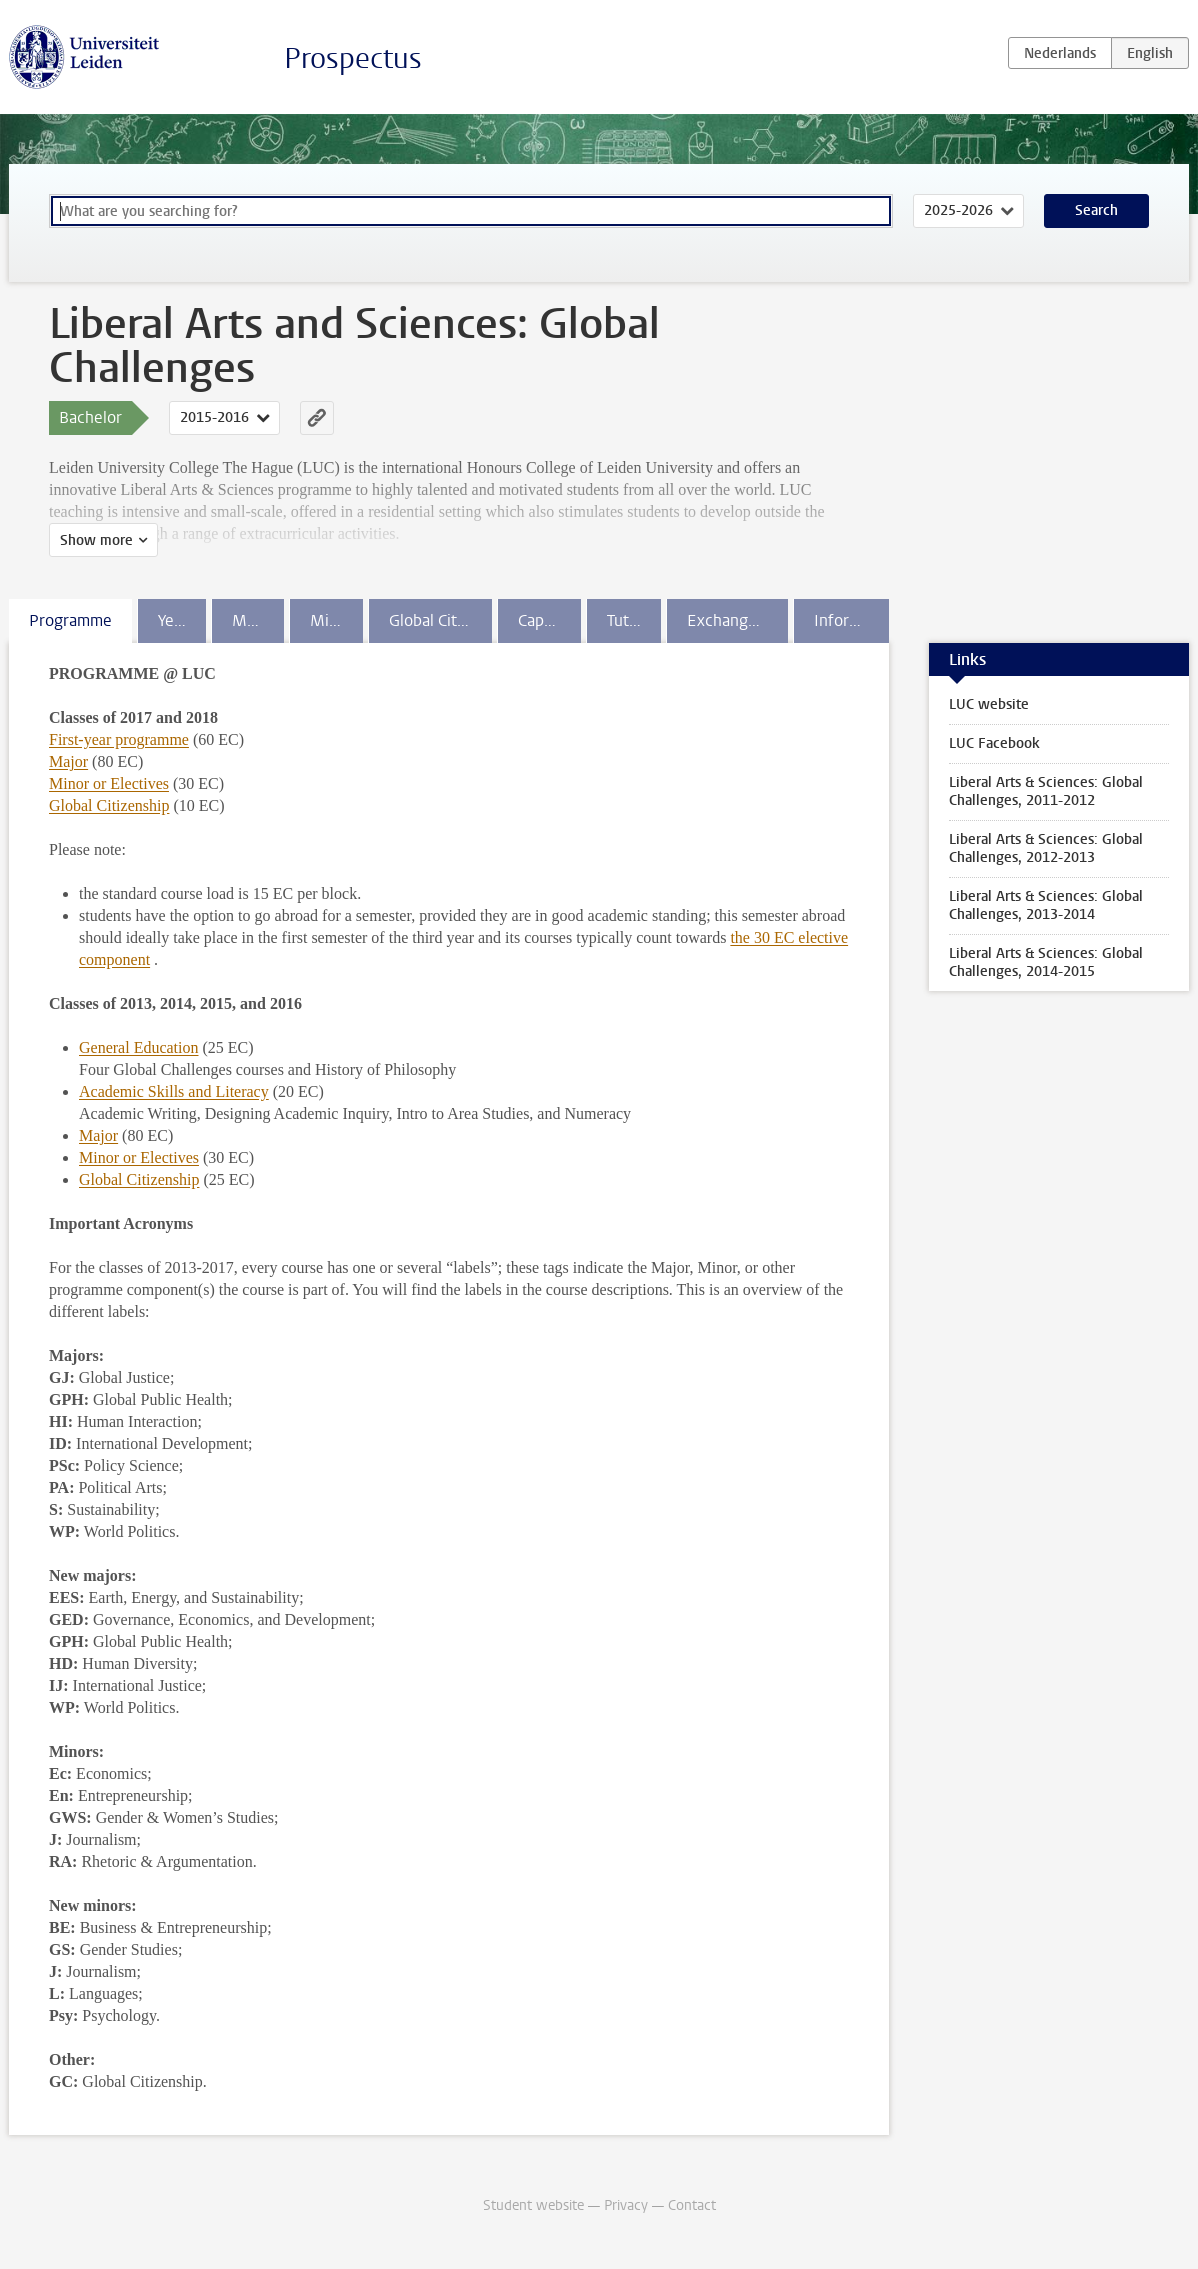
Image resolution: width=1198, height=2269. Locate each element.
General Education (139, 1047)
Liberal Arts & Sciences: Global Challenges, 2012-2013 (1046, 848)
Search (1096, 210)
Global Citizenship (109, 805)
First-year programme (119, 739)
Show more (96, 540)
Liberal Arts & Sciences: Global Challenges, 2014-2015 (1046, 962)
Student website (533, 2205)
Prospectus (353, 58)
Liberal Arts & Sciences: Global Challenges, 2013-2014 (1046, 905)
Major (68, 761)
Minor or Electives (109, 783)
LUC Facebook (994, 743)
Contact (692, 2205)
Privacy (626, 2205)
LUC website (989, 704)
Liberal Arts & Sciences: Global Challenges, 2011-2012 (1046, 791)
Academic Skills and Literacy (174, 1091)
